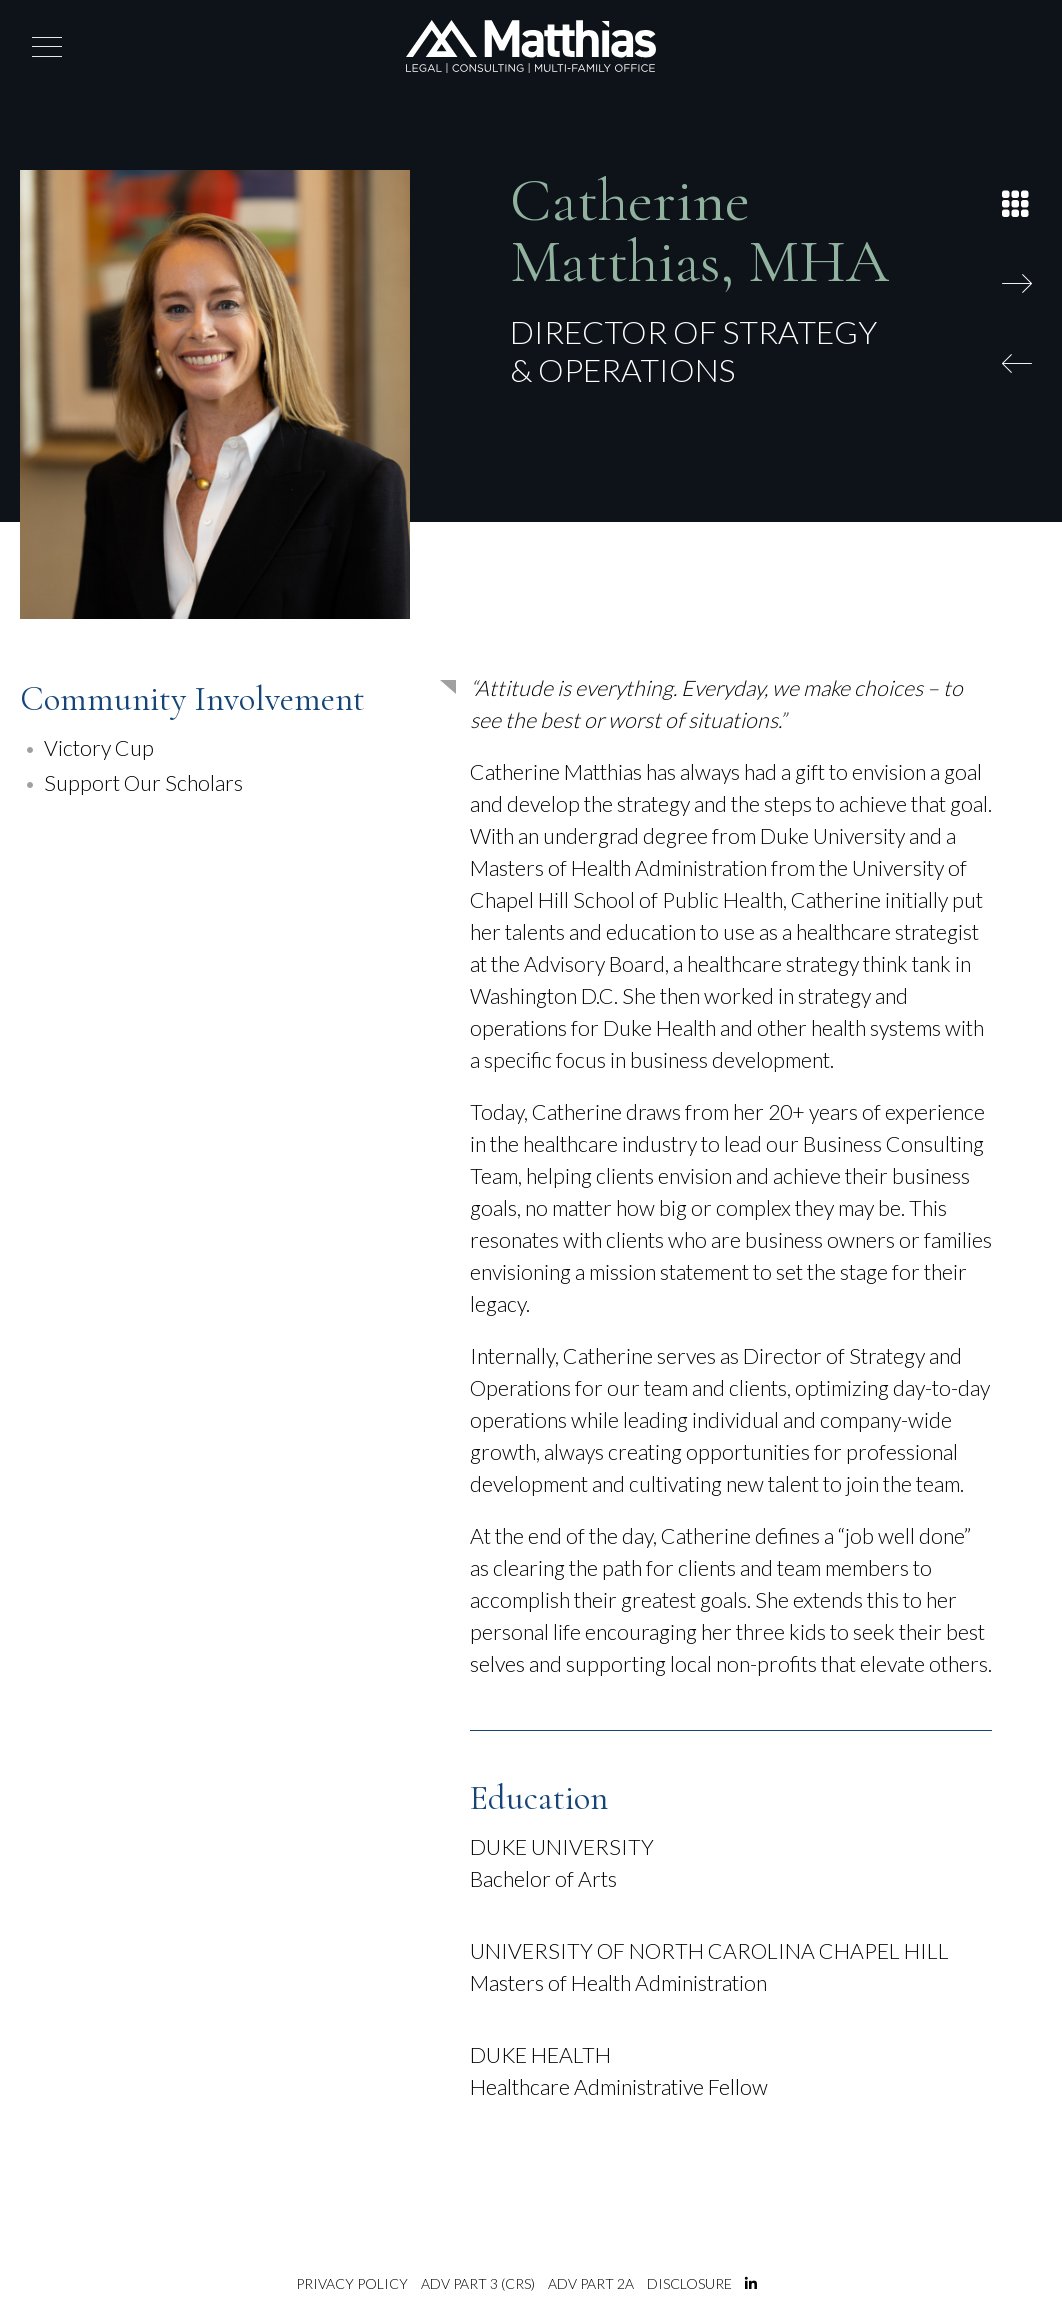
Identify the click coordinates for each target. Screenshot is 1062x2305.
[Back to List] (1022, 200)
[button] (47, 47)
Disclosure (689, 2283)
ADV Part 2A (591, 2283)
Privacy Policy (352, 2283)
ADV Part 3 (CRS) (478, 2283)
